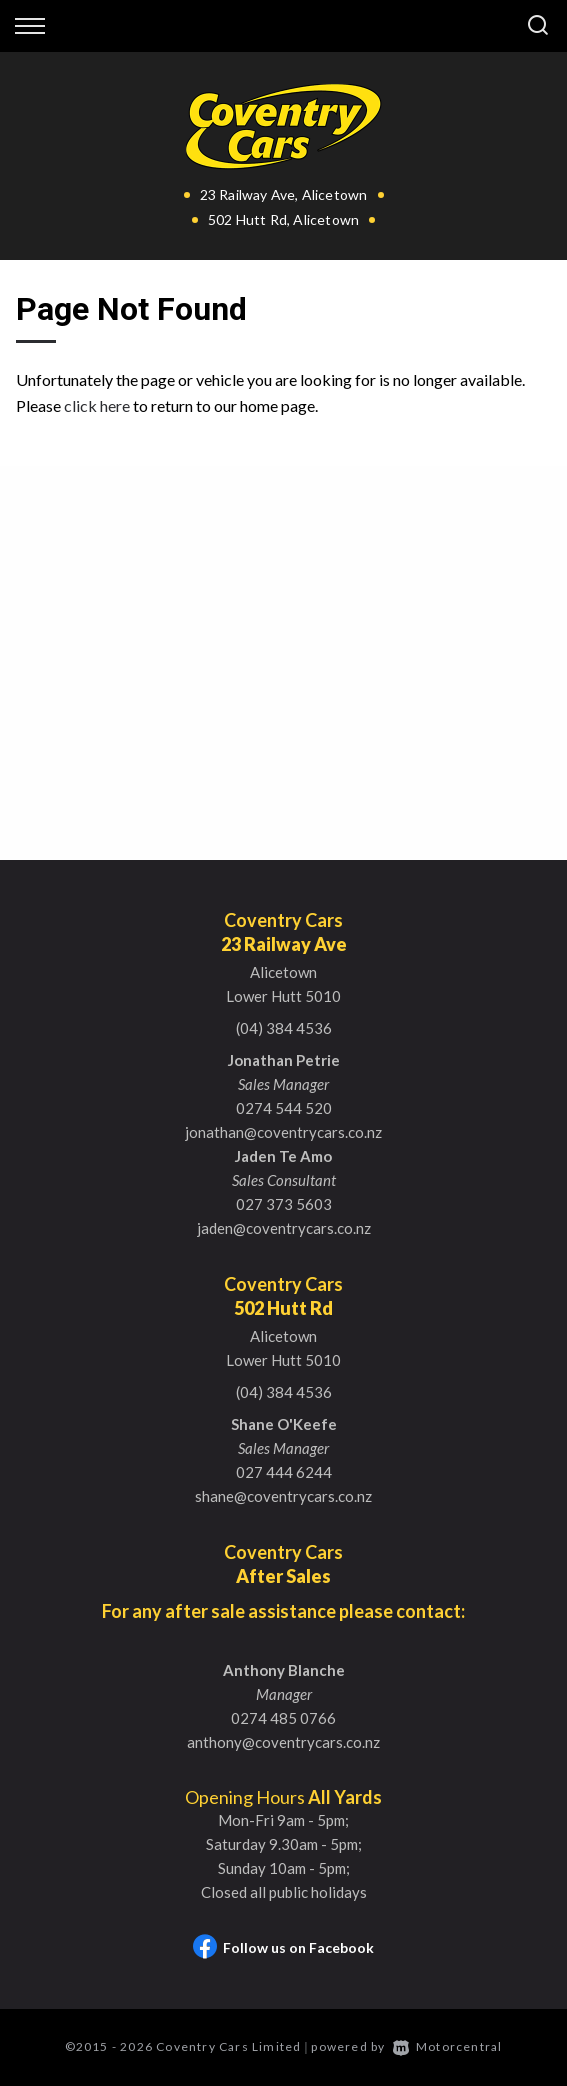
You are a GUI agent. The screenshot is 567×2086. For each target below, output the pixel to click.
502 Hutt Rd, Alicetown (283, 219)
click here (97, 405)
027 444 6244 (284, 1472)
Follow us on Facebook (283, 1947)
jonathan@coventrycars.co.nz (283, 1132)
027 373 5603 (284, 1204)
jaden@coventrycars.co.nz (284, 1228)
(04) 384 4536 (284, 1028)
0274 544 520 (284, 1108)
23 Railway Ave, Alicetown (284, 194)
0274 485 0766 (283, 1718)
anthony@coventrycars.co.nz (283, 1742)
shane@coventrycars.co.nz (283, 1496)
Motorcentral (448, 2046)
